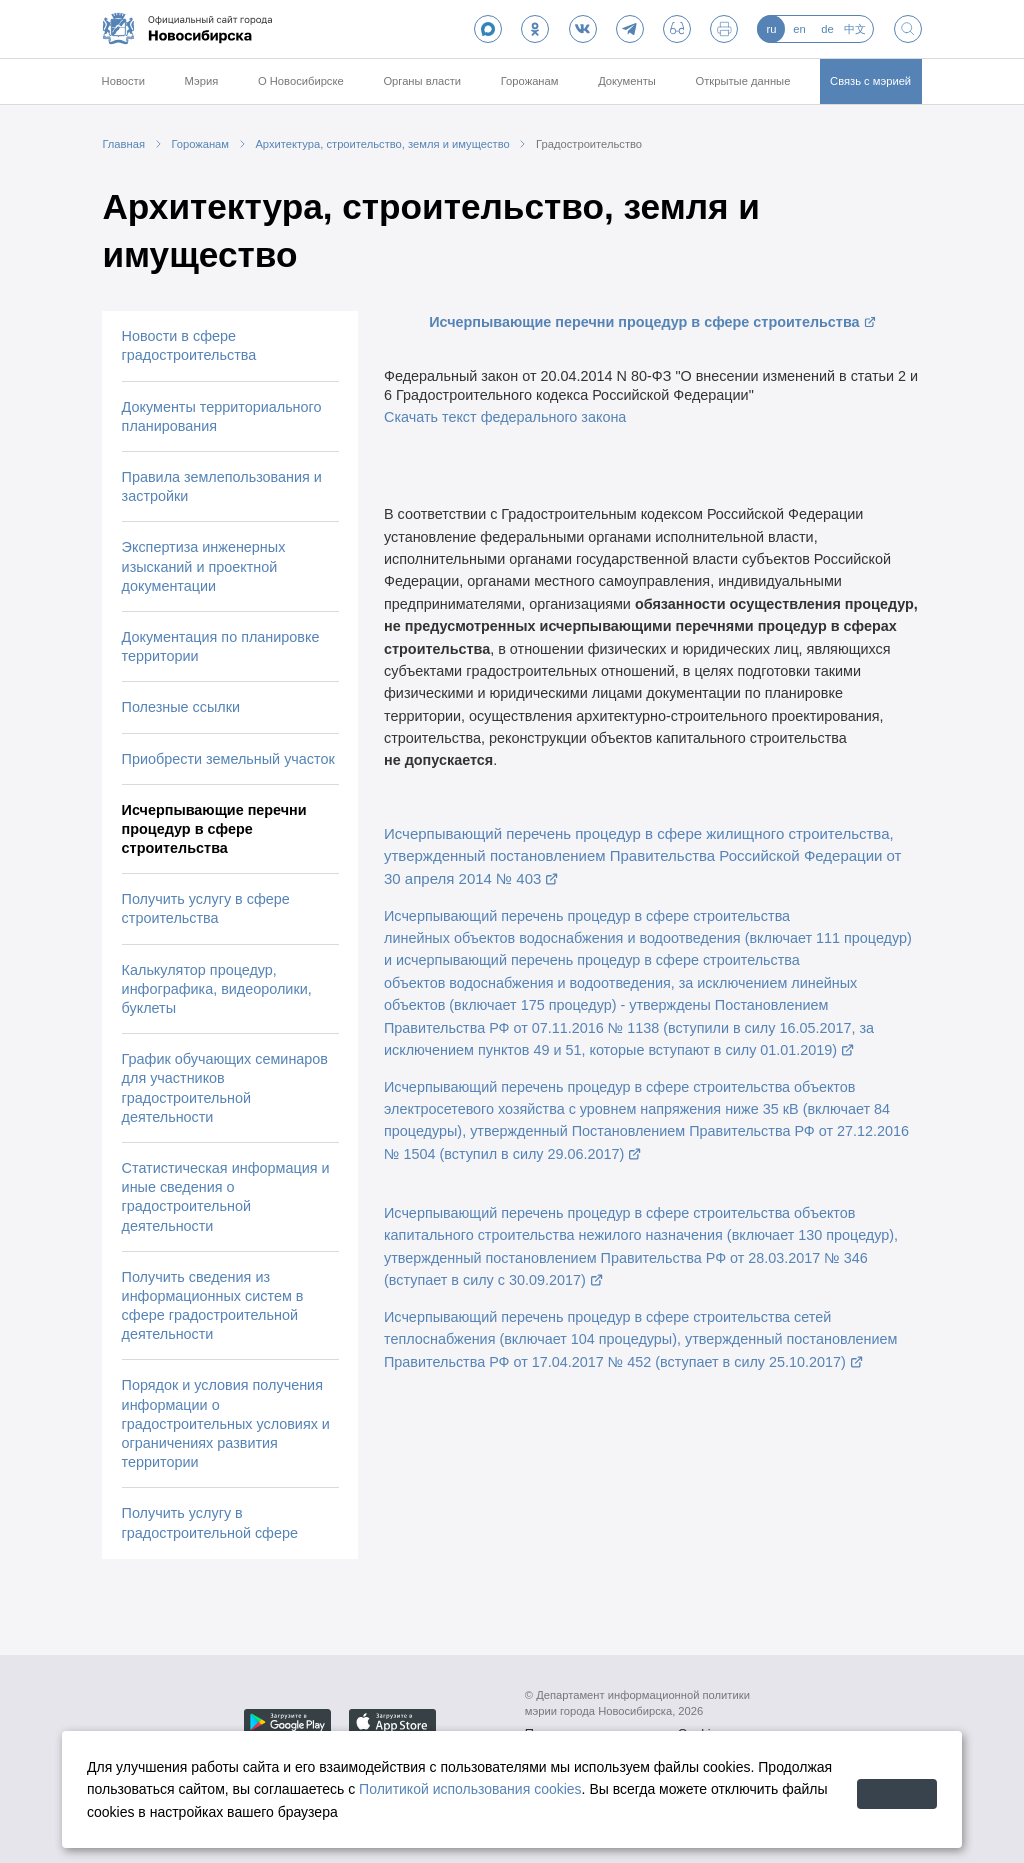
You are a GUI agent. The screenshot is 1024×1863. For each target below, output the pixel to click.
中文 (855, 29)
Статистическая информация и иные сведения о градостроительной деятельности (226, 1197)
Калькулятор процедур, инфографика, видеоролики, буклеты (217, 989)
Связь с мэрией (870, 81)
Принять (872, 1788)
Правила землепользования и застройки (222, 486)
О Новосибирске (301, 81)
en (799, 29)
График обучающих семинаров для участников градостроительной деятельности (225, 1088)
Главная (123, 144)
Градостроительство (589, 144)
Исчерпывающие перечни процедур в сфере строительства (214, 829)
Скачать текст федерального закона (505, 417)
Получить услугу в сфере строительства (206, 908)
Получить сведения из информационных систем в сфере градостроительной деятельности (213, 1306)
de (827, 29)
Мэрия (202, 81)
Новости (123, 81)
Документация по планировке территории (221, 646)
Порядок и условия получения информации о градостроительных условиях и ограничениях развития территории (226, 1423)
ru (771, 29)
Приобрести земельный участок (228, 759)
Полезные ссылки (181, 707)
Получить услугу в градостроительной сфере (210, 1522)
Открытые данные (743, 81)
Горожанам (530, 81)
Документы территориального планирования (222, 416)
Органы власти (422, 81)
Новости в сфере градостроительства (189, 345)
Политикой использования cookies (548, 1789)
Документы (627, 81)
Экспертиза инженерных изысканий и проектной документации (204, 566)
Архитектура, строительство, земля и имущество (382, 144)
